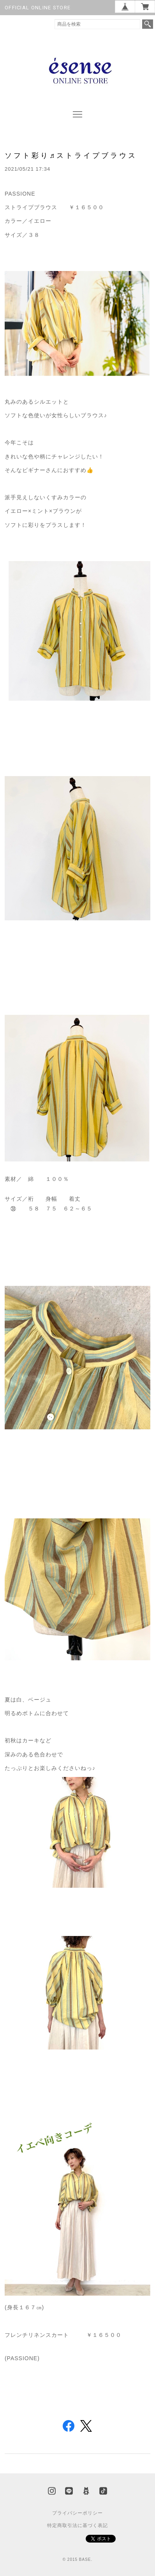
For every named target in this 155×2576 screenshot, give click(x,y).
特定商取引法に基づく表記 (77, 2525)
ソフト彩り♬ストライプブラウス (71, 155)
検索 (147, 24)
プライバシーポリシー (77, 2513)
